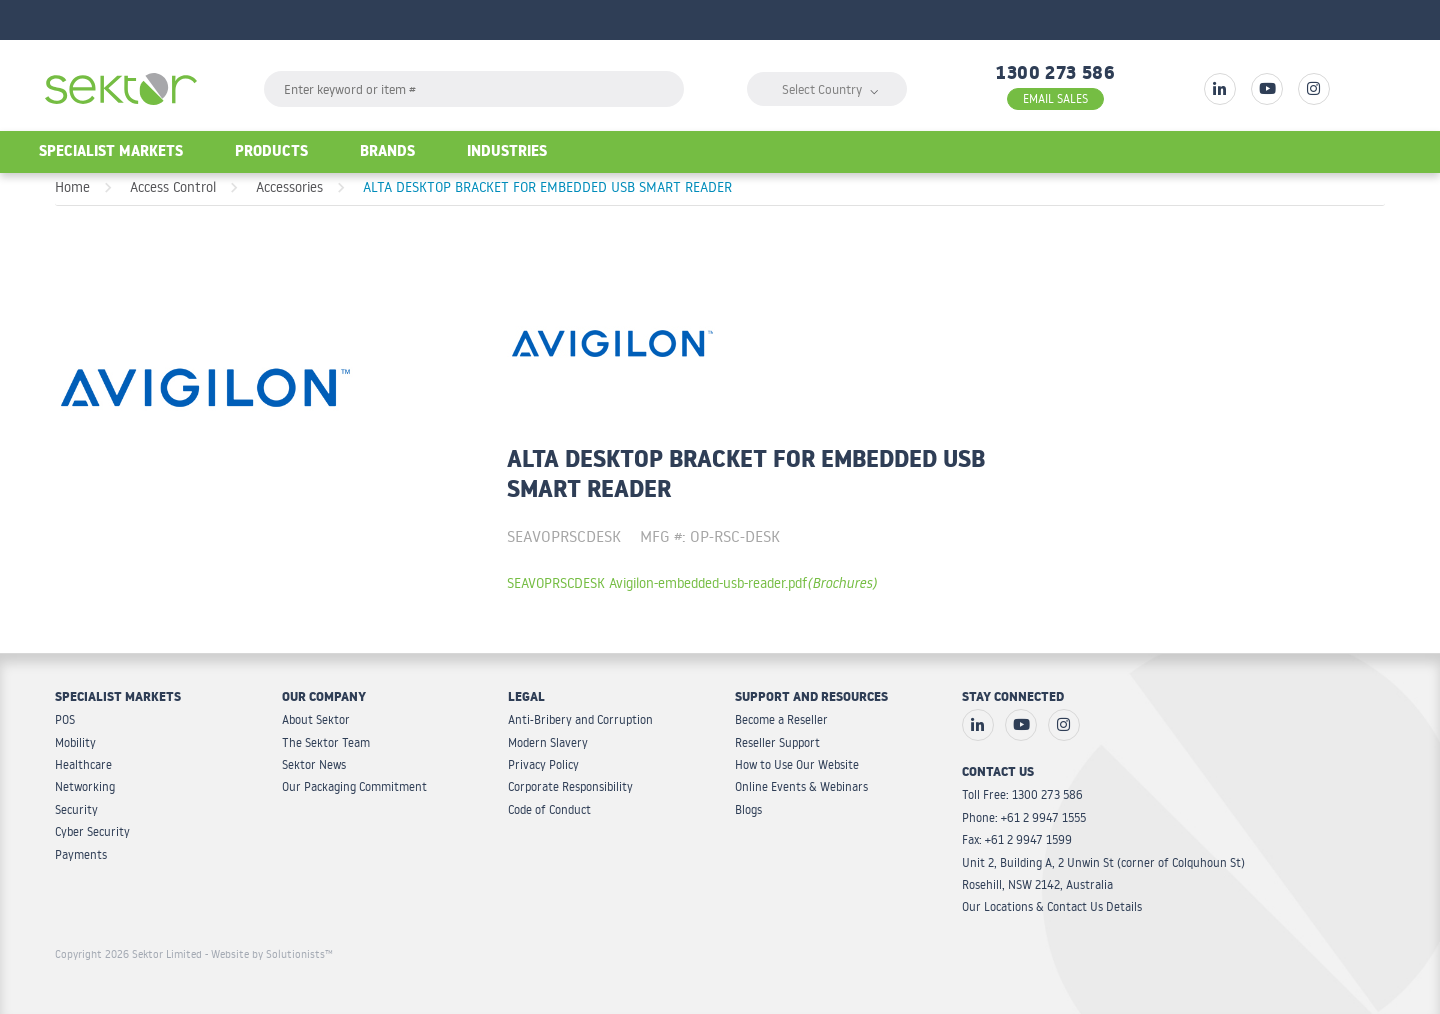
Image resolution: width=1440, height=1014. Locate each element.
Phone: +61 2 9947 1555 (1024, 817)
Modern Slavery (548, 742)
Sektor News (314, 764)
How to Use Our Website (797, 764)
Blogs (748, 809)
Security (76, 809)
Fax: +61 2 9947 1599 (1017, 839)
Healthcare (83, 764)
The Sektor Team (326, 742)
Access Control (173, 187)
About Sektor (316, 719)
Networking (85, 786)
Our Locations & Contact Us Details (1052, 906)
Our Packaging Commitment (354, 786)
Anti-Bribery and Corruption (580, 719)
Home (72, 187)
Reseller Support (777, 742)
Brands (387, 153)
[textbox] (474, 89)
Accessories (289, 187)
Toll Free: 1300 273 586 (1022, 794)
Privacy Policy (543, 764)
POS (65, 719)
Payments (81, 854)
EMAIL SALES (1055, 98)
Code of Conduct (549, 809)
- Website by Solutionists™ (269, 954)
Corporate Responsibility (570, 786)
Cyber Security (92, 831)
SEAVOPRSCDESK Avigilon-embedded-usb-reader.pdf (692, 582)
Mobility (75, 742)
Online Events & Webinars (801, 786)
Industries (507, 153)
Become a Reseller (781, 719)
